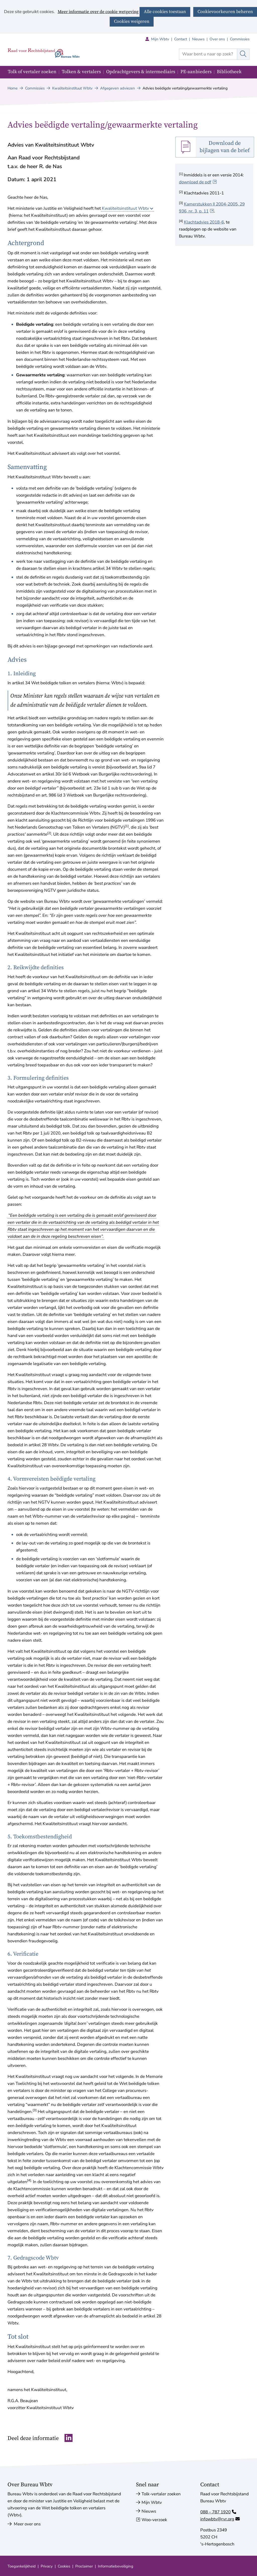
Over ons (217, 39)
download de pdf (198, 182)
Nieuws (198, 39)
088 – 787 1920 (218, 2512)
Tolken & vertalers (81, 72)
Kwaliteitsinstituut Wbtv (125, 208)
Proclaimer (84, 2566)
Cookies (64, 2566)
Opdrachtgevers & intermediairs (140, 72)
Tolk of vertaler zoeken (32, 72)
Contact (180, 39)
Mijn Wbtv (162, 39)
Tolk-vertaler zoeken (161, 2494)
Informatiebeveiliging (115, 2566)
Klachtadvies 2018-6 (204, 222)
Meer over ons (24, 2524)
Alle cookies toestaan (165, 12)
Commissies (239, 39)
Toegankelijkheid (22, 2566)
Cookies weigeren (131, 21)
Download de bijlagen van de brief (225, 147)
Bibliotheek (229, 72)
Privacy (47, 2566)
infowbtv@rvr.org (220, 2519)
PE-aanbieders (196, 72)
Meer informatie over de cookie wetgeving (98, 12)
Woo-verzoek (154, 2520)
